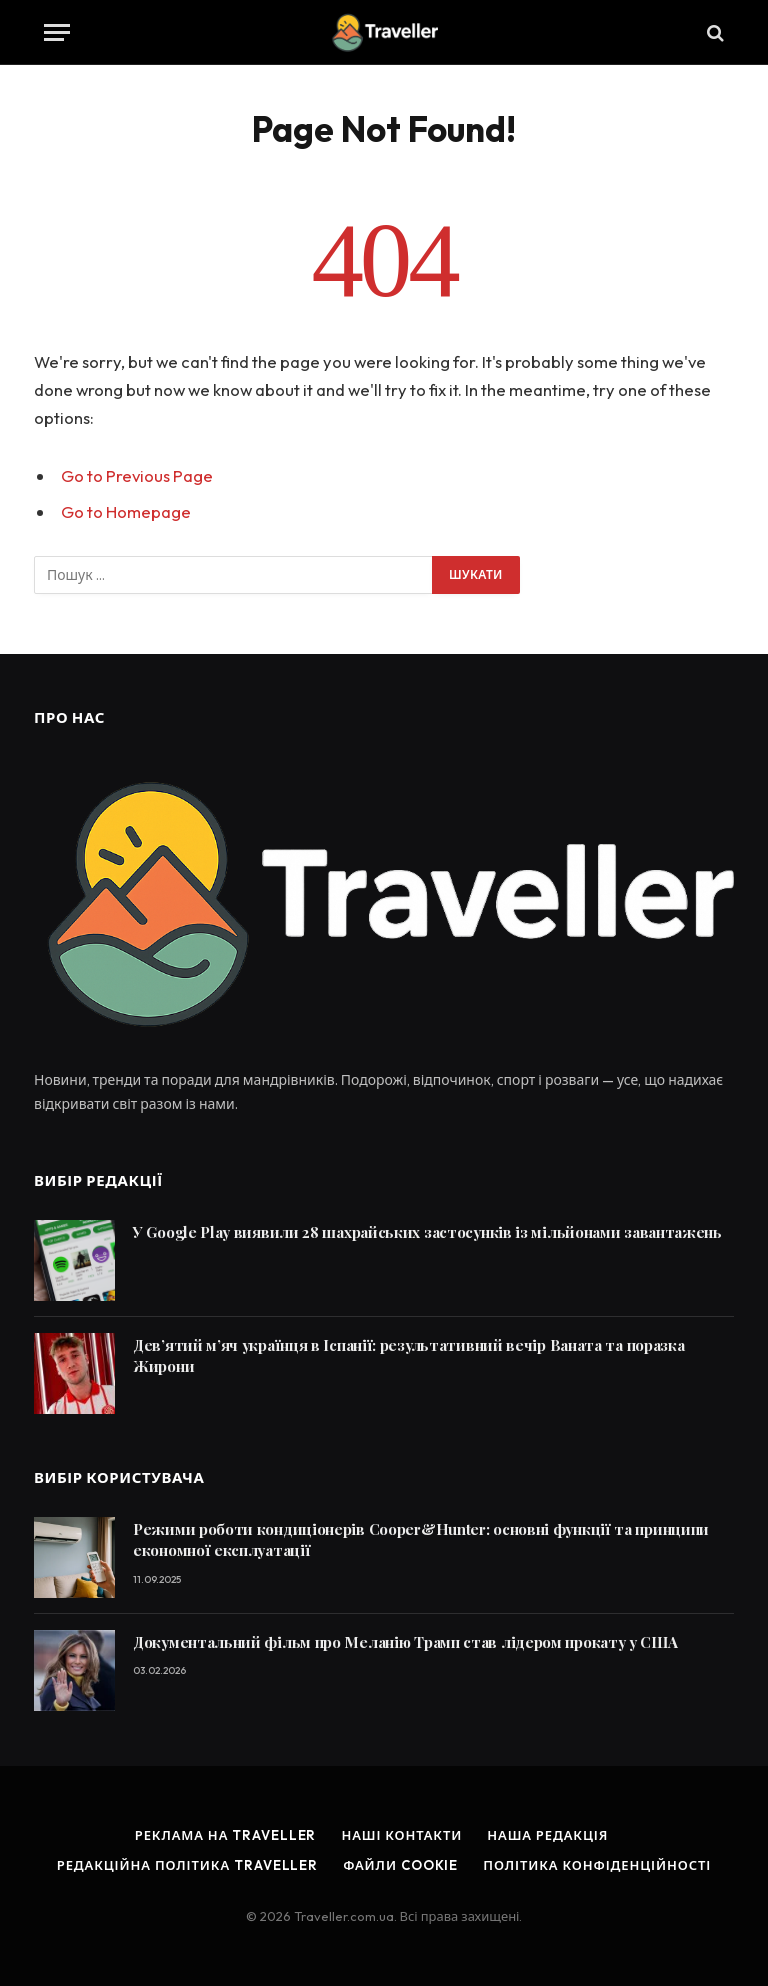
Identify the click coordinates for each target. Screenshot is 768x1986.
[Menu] (57, 32)
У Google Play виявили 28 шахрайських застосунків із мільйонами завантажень (427, 1232)
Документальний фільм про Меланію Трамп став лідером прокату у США (405, 1642)
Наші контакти (401, 1835)
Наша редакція (547, 1835)
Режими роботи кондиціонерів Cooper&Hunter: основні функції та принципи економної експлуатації (421, 1539)
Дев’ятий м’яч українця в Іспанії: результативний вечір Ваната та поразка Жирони (408, 1355)
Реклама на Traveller (226, 1835)
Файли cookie (400, 1865)
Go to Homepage (126, 511)
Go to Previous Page (137, 475)
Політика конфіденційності (597, 1865)
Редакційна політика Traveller (187, 1865)
